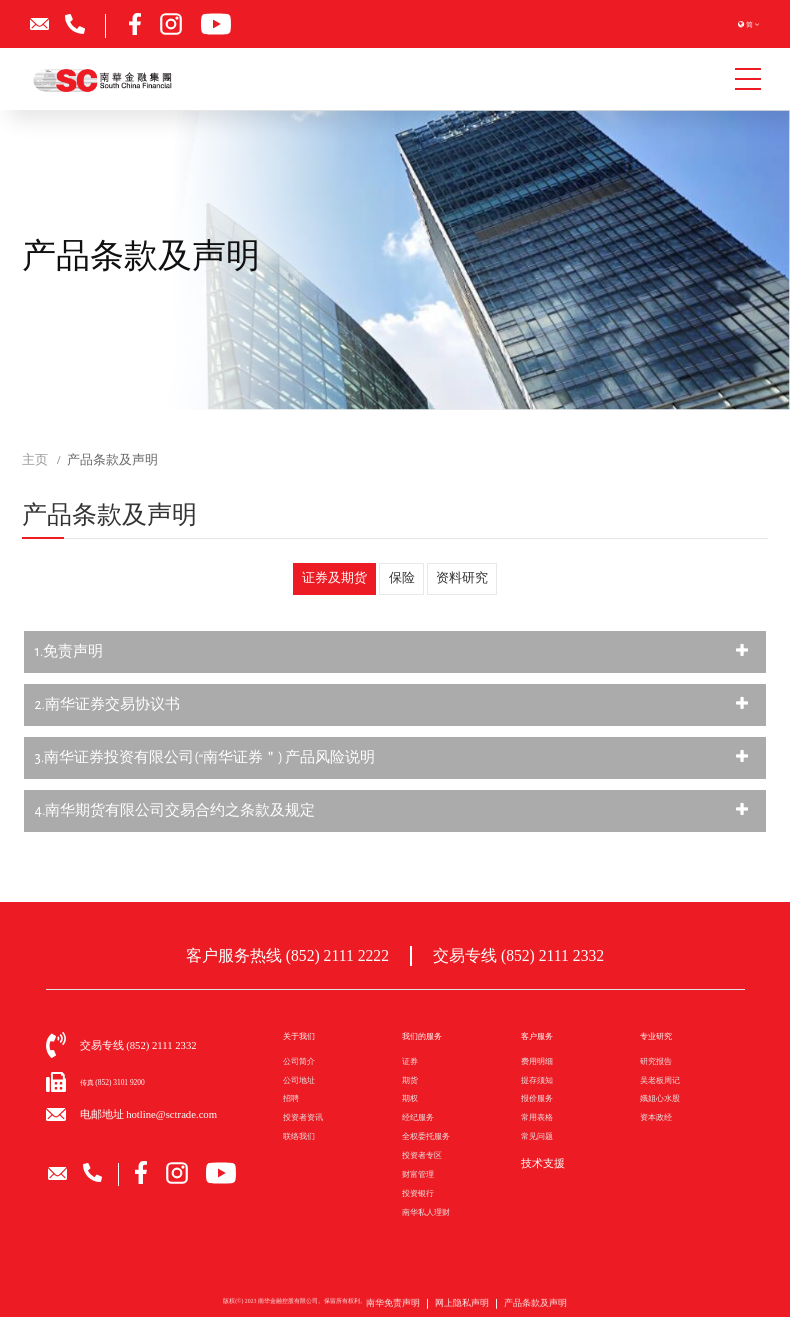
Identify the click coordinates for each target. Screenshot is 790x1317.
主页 (35, 460)
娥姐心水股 (660, 1096)
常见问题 (537, 1134)
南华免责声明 (412, 1308)
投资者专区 (422, 1153)
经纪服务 (418, 1115)
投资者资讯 (303, 1115)
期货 (410, 1077)
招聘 (291, 1096)
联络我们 (299, 1134)
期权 (410, 1096)
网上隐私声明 (463, 1308)
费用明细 (537, 1059)
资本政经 (656, 1115)
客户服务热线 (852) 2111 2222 (296, 954)
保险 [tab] (402, 578)
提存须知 (537, 1077)
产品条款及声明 (517, 1308)
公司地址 (299, 1077)
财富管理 (418, 1172)
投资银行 (418, 1191)
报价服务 (537, 1096)
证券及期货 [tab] (337, 578)
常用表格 (537, 1115)
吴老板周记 (660, 1077)
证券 (410, 1059)
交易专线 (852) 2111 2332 (507, 954)
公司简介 (299, 1059)
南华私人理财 (426, 1209)
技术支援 (537, 1159)
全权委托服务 (426, 1134)
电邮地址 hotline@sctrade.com (126, 1111)
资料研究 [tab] (459, 578)
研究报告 (656, 1059)
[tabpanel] (395, 731)
